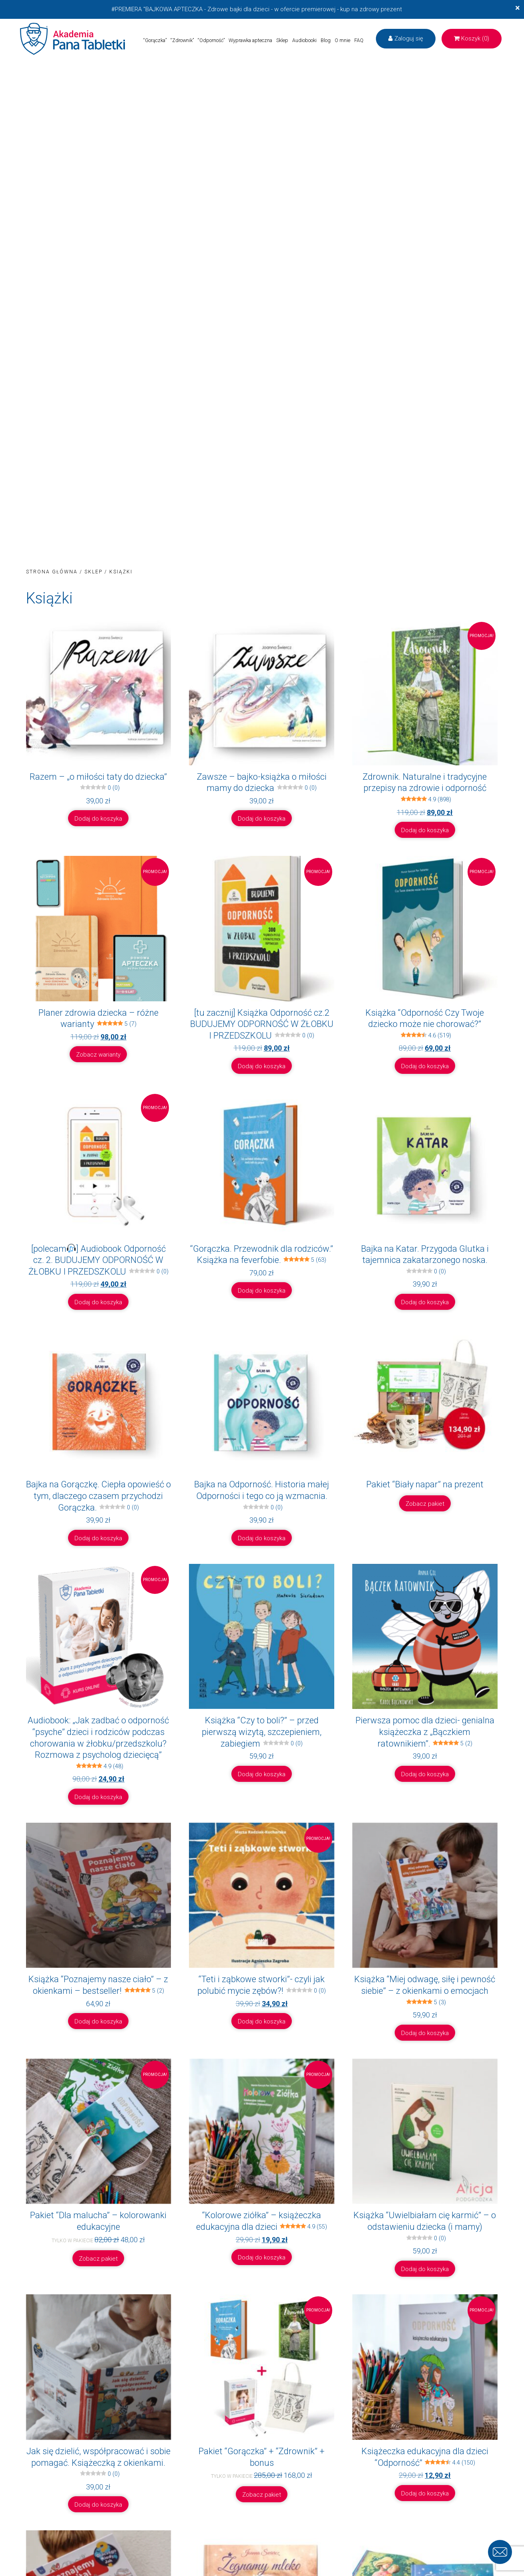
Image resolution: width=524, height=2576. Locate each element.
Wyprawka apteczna (250, 40)
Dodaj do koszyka (98, 818)
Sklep (282, 40)
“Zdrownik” (182, 40)
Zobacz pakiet (425, 1503)
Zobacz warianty (98, 1054)
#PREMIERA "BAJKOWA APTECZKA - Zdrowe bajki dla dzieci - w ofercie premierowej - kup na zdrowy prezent (256, 9)
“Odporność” (211, 40)
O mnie (342, 40)
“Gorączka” (155, 40)
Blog (326, 40)
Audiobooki (304, 40)
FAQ (358, 40)
